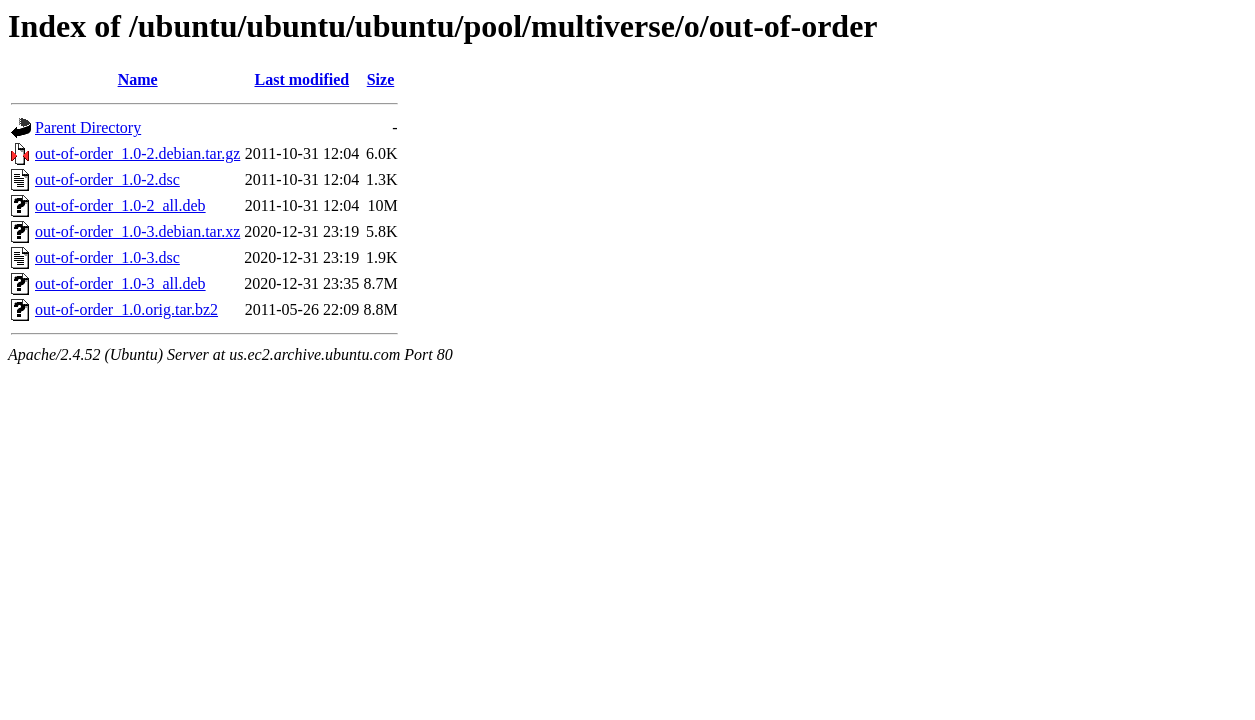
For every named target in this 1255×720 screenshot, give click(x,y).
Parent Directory (88, 127)
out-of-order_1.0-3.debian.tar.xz (137, 231)
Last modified (301, 79)
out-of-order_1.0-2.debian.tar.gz (137, 153)
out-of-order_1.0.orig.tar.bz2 (126, 309)
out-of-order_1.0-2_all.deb (120, 205)
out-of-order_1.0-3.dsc (107, 257)
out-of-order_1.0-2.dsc (107, 179)
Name (138, 79)
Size (381, 79)
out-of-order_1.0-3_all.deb (120, 283)
